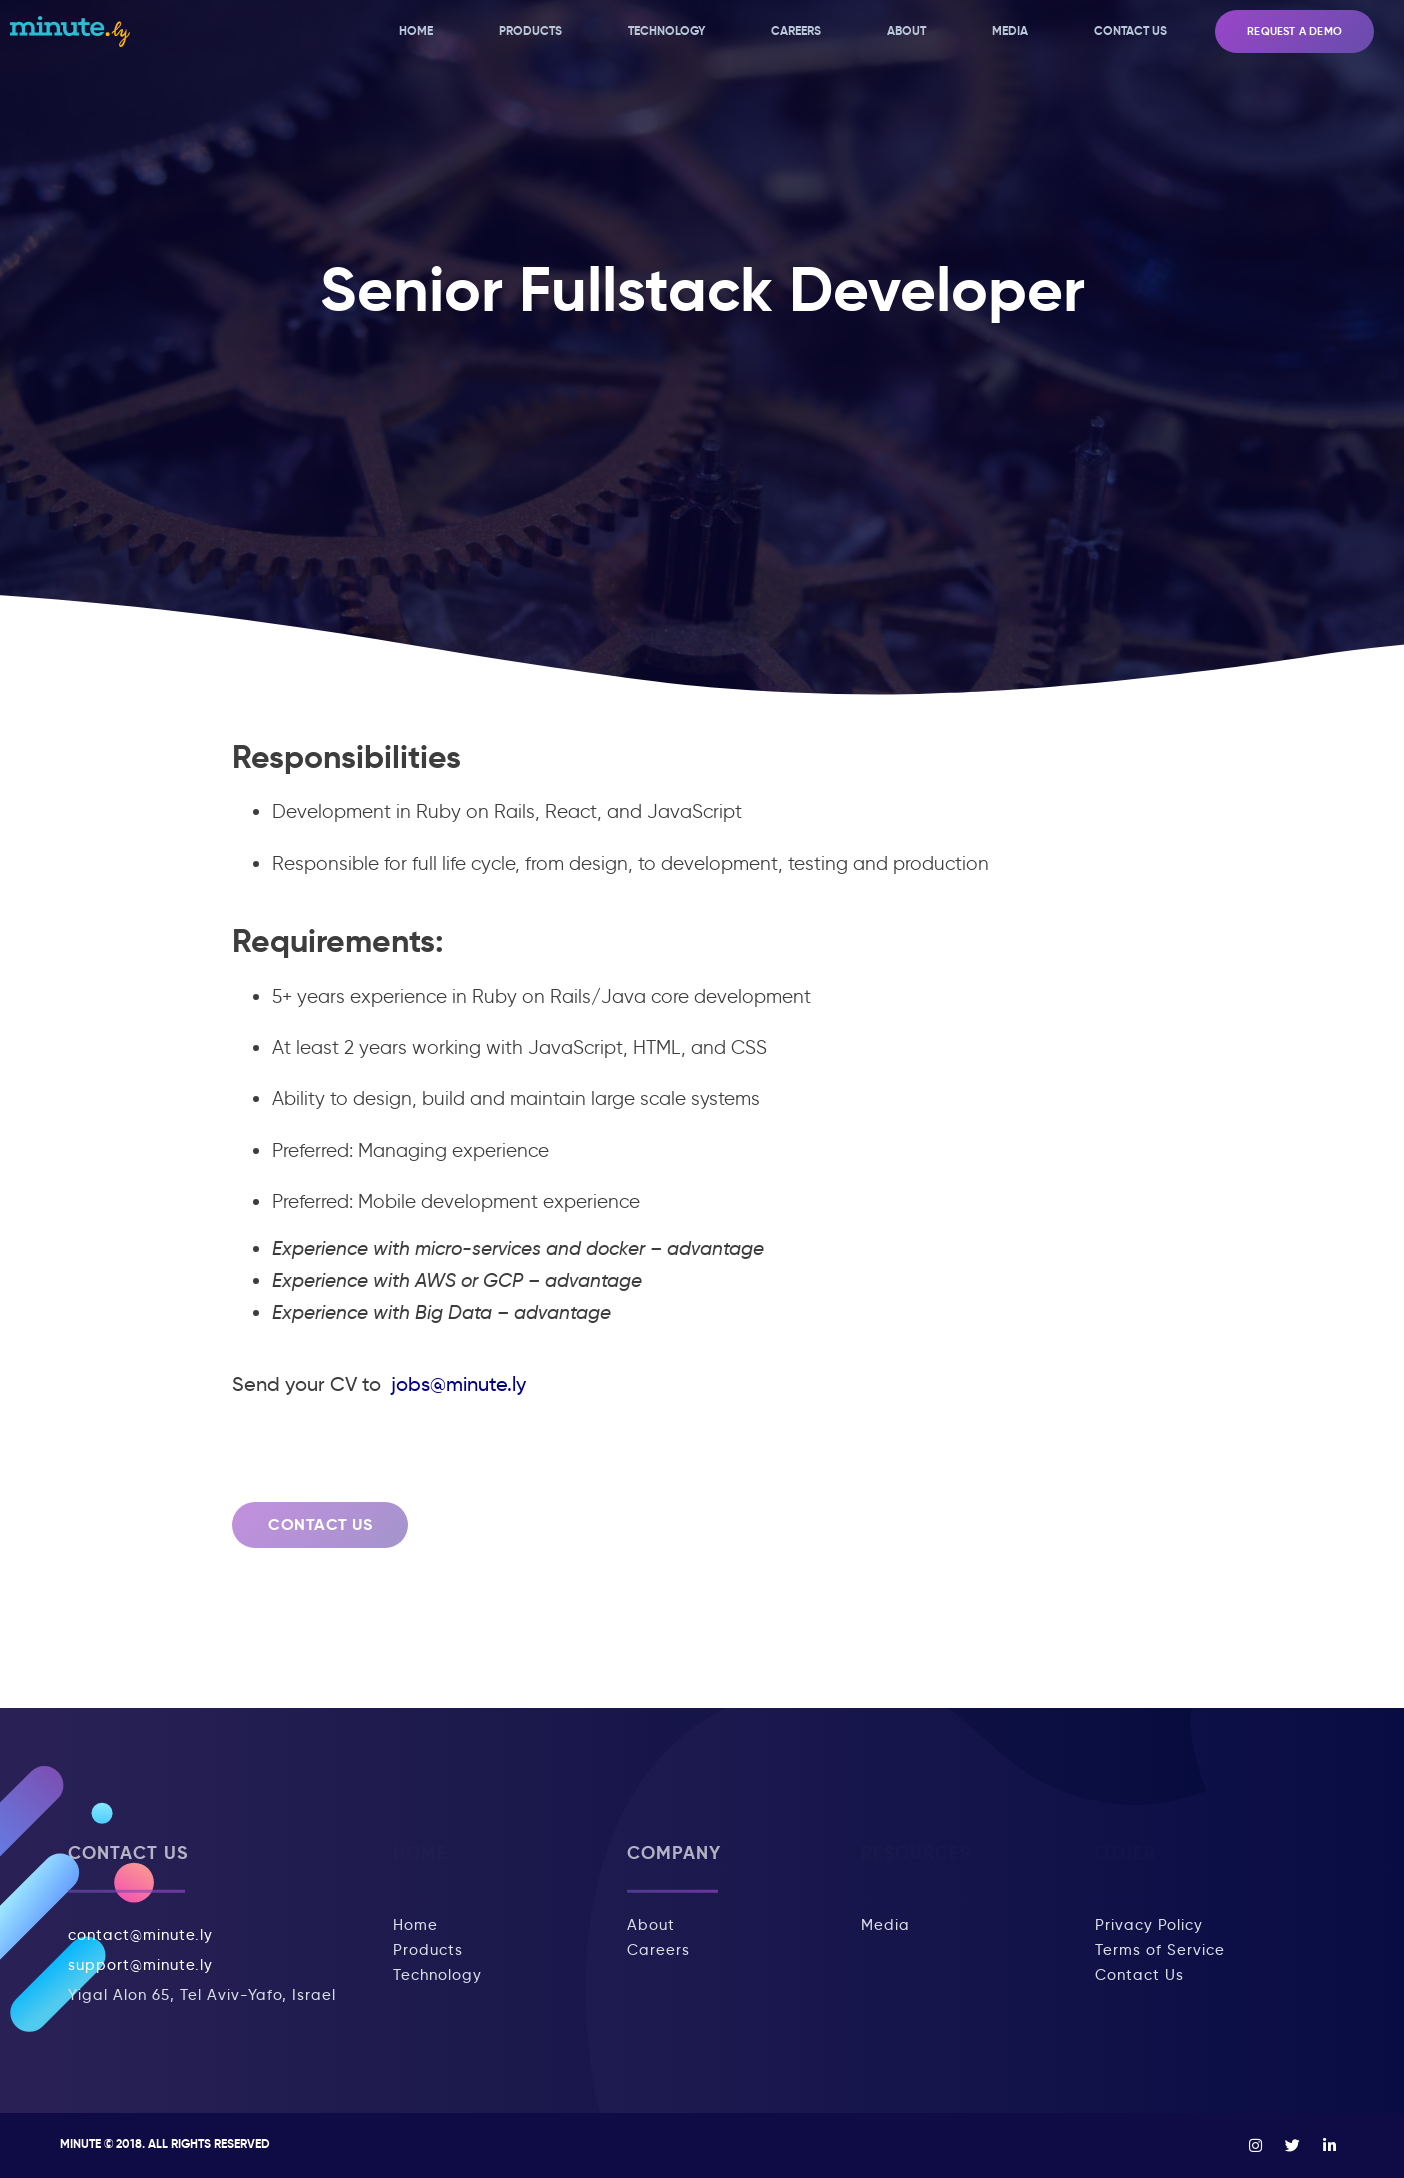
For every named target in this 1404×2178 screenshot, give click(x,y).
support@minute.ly (140, 1965)
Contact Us (1130, 31)
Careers (796, 31)
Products (530, 31)
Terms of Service (1160, 1950)
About (906, 31)
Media (1010, 31)
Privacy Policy (1149, 1925)
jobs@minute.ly (456, 1384)
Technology (666, 31)
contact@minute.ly (140, 1935)
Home (416, 31)
